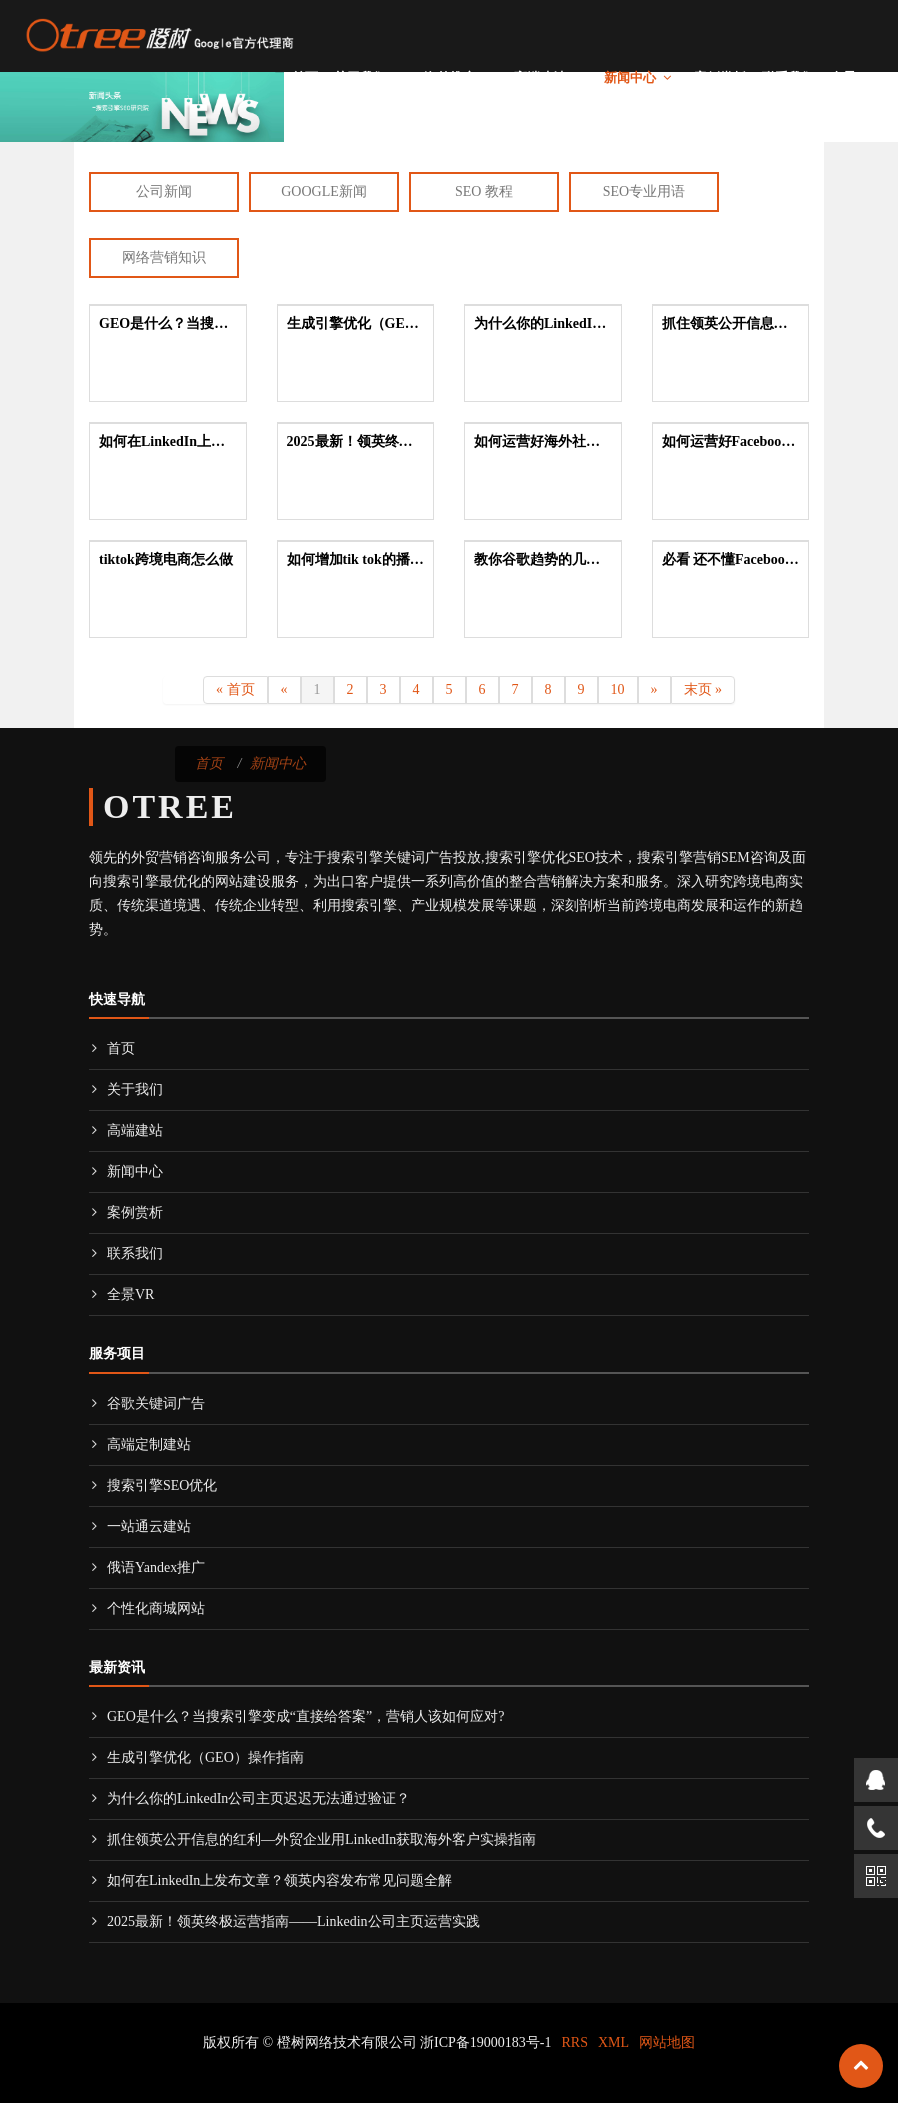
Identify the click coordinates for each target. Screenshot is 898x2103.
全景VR (852, 77)
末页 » (703, 689)
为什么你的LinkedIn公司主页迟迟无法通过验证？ (249, 1798)
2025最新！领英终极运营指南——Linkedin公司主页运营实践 (284, 1921)
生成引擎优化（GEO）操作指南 (196, 1757)
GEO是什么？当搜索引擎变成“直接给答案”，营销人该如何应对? (296, 1716)
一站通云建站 (140, 1526)
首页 (305, 77)
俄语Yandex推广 (147, 1567)
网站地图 (667, 2042)
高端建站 (540, 77)
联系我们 (788, 77)
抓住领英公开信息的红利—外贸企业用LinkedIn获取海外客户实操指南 (312, 1839)
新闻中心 (630, 77)
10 (618, 689)
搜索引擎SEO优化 (153, 1485)
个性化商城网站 (147, 1608)
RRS (575, 2042)
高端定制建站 (140, 1444)
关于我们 (360, 77)
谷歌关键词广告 (147, 1403)
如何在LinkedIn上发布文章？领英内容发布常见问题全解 (270, 1880)
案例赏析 (720, 77)
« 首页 (235, 689)
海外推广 (450, 77)
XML (613, 2042)
